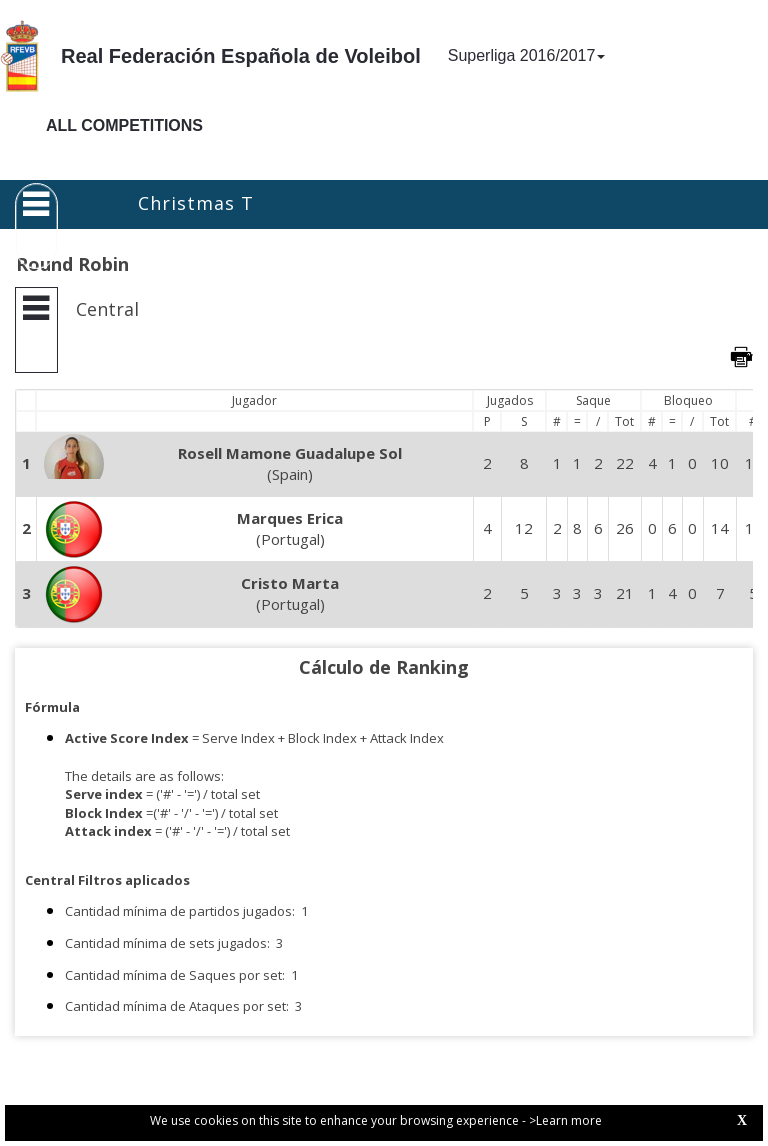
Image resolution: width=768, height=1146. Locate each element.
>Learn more (565, 1120)
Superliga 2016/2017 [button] (527, 55)
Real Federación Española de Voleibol (241, 56)
